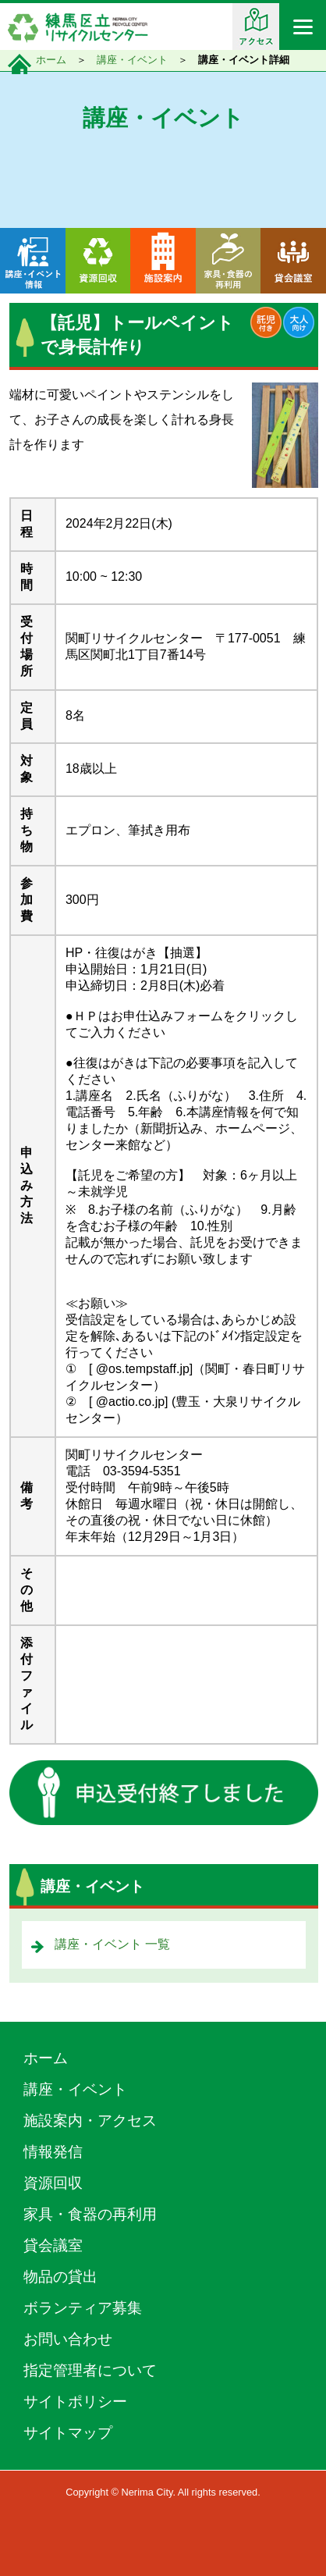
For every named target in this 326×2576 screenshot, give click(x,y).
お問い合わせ (67, 2339)
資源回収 (53, 2183)
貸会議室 (53, 2245)
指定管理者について (90, 2370)
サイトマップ (67, 2433)
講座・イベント (132, 60)
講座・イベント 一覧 (112, 1944)
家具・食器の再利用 (90, 2214)
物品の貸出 (60, 2276)
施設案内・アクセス (90, 2120)
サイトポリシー (75, 2401)
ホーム (51, 60)
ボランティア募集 (82, 2308)
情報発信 (53, 2152)
